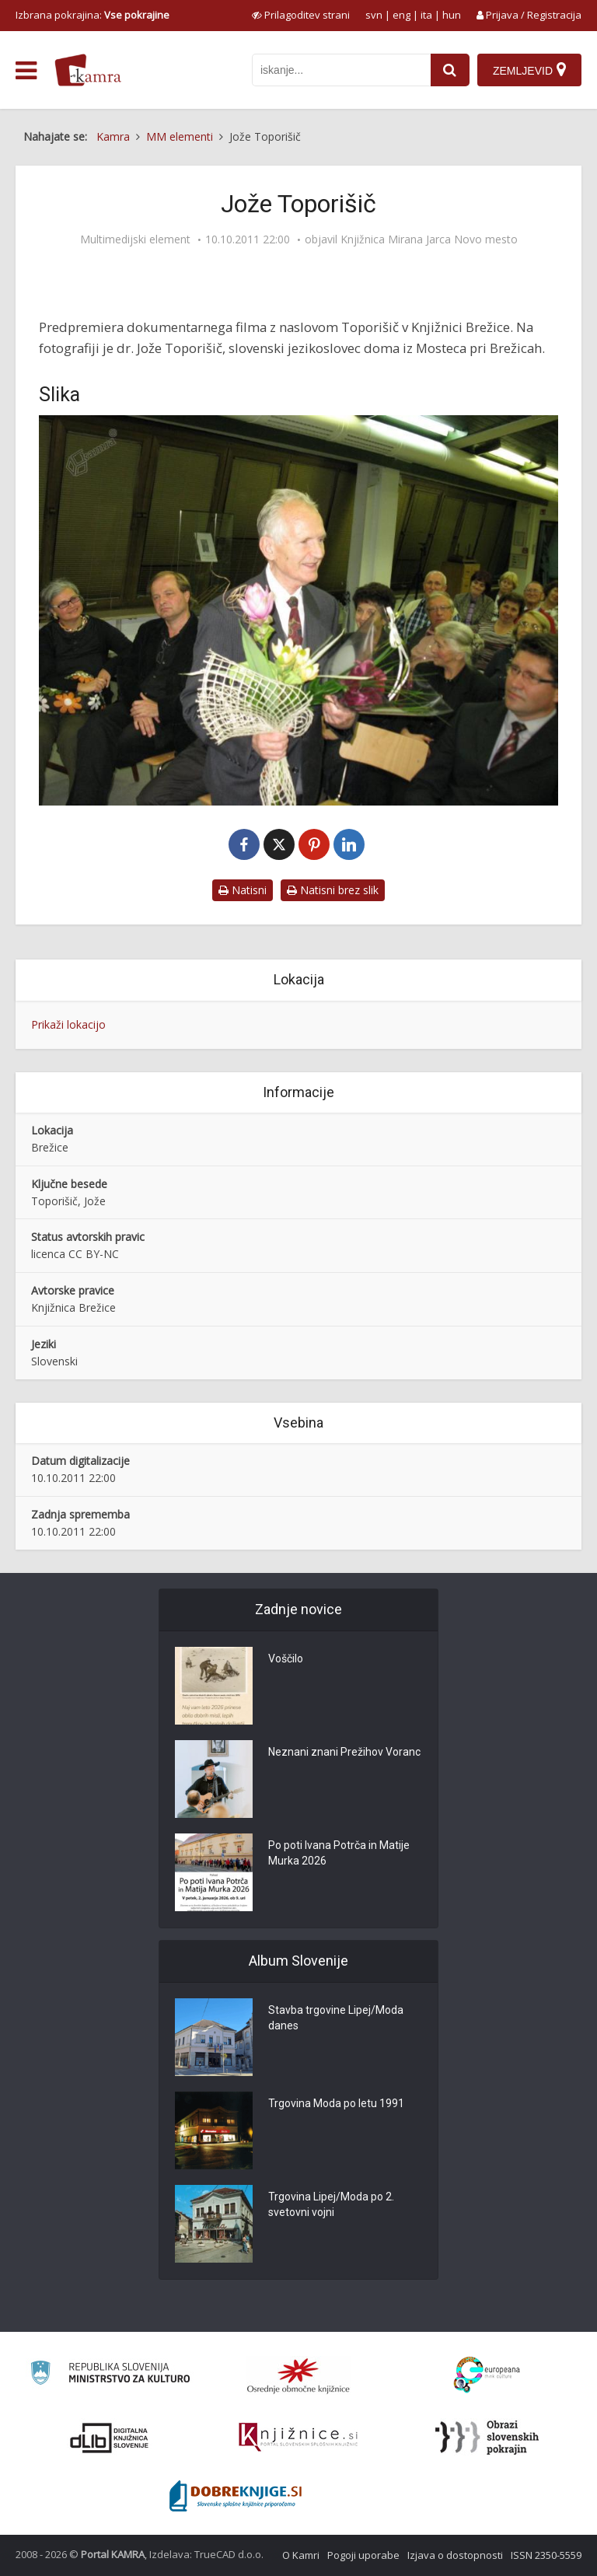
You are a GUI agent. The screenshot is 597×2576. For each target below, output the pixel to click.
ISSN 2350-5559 (546, 2555)
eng (401, 15)
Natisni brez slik (333, 890)
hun (451, 15)
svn (373, 15)
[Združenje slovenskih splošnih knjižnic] (298, 2437)
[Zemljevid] (529, 70)
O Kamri (300, 2555)
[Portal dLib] (109, 2437)
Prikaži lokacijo (68, 1024)
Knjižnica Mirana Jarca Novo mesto (429, 239)
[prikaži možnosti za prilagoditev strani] (301, 15)
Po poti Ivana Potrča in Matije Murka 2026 (339, 1853)
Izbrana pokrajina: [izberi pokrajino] (92, 15)
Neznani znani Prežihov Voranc (344, 1752)
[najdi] (450, 70)
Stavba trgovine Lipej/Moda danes (335, 2018)
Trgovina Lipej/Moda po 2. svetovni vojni (331, 2204)
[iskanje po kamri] (341, 70)
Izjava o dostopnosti (455, 2555)
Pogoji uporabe (363, 2555)
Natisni (242, 890)
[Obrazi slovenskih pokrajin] (487, 2437)
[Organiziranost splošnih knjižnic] (298, 2375)
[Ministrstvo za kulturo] (110, 2375)
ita (426, 15)
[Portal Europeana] (487, 2375)
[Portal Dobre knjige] (235, 2495)
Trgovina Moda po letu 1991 (336, 2103)
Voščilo (285, 1658)
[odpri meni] (26, 70)
